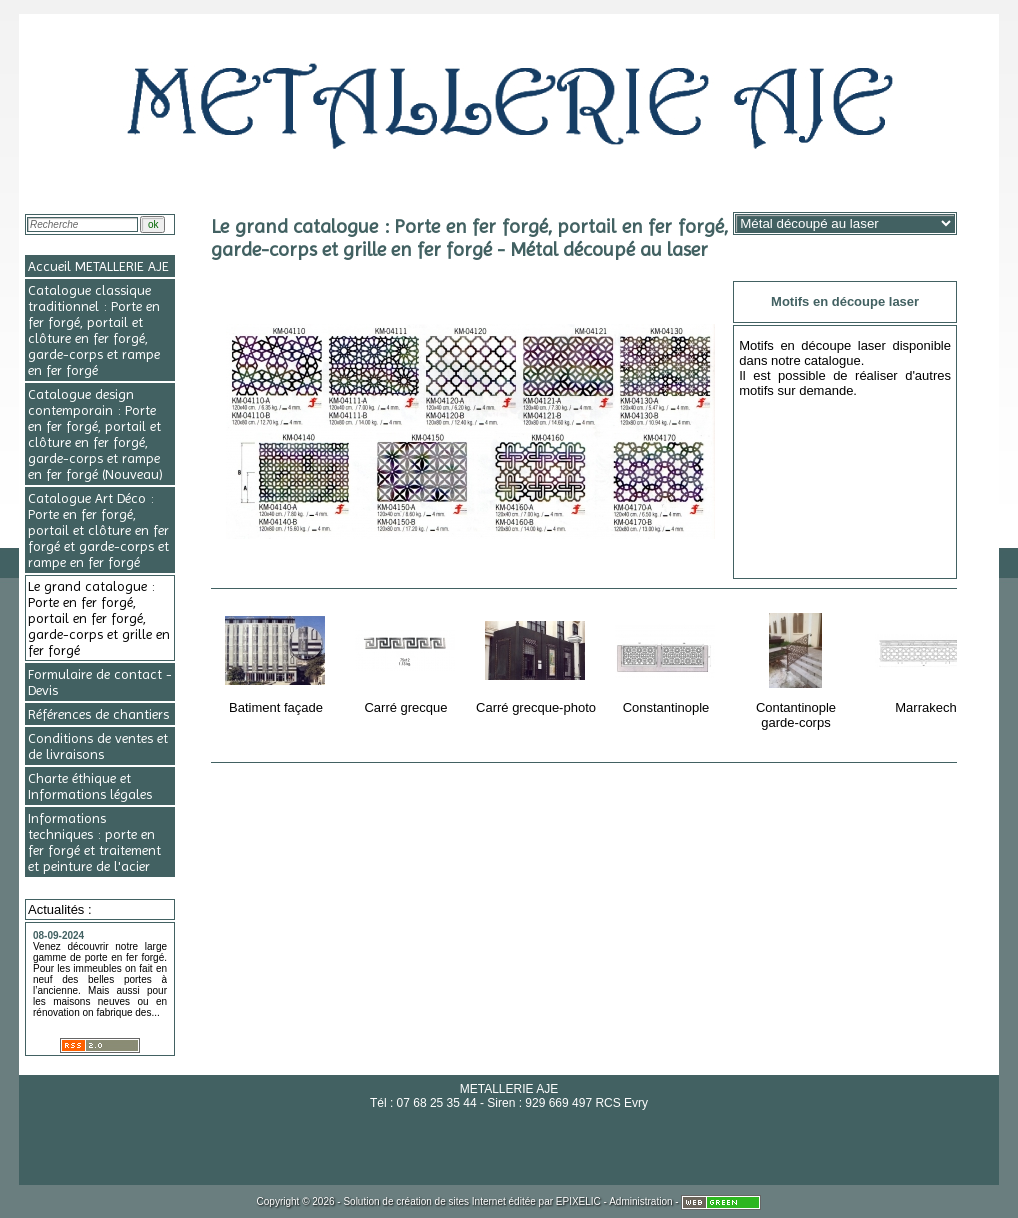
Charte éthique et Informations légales (90, 786)
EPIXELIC (578, 1201)
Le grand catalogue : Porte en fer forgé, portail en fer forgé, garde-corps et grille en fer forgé (99, 618)
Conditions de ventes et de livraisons (98, 746)
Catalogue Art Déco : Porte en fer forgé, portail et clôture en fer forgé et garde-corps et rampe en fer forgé (98, 530)
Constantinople (667, 660)
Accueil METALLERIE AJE (98, 266)
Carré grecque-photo (536, 660)
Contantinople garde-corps (797, 667)
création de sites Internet (451, 1201)
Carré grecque (407, 660)
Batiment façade (277, 660)
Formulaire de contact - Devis (100, 682)
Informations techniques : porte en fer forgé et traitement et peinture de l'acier (94, 842)
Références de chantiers (98, 714)
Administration (640, 1201)
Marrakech (927, 660)
